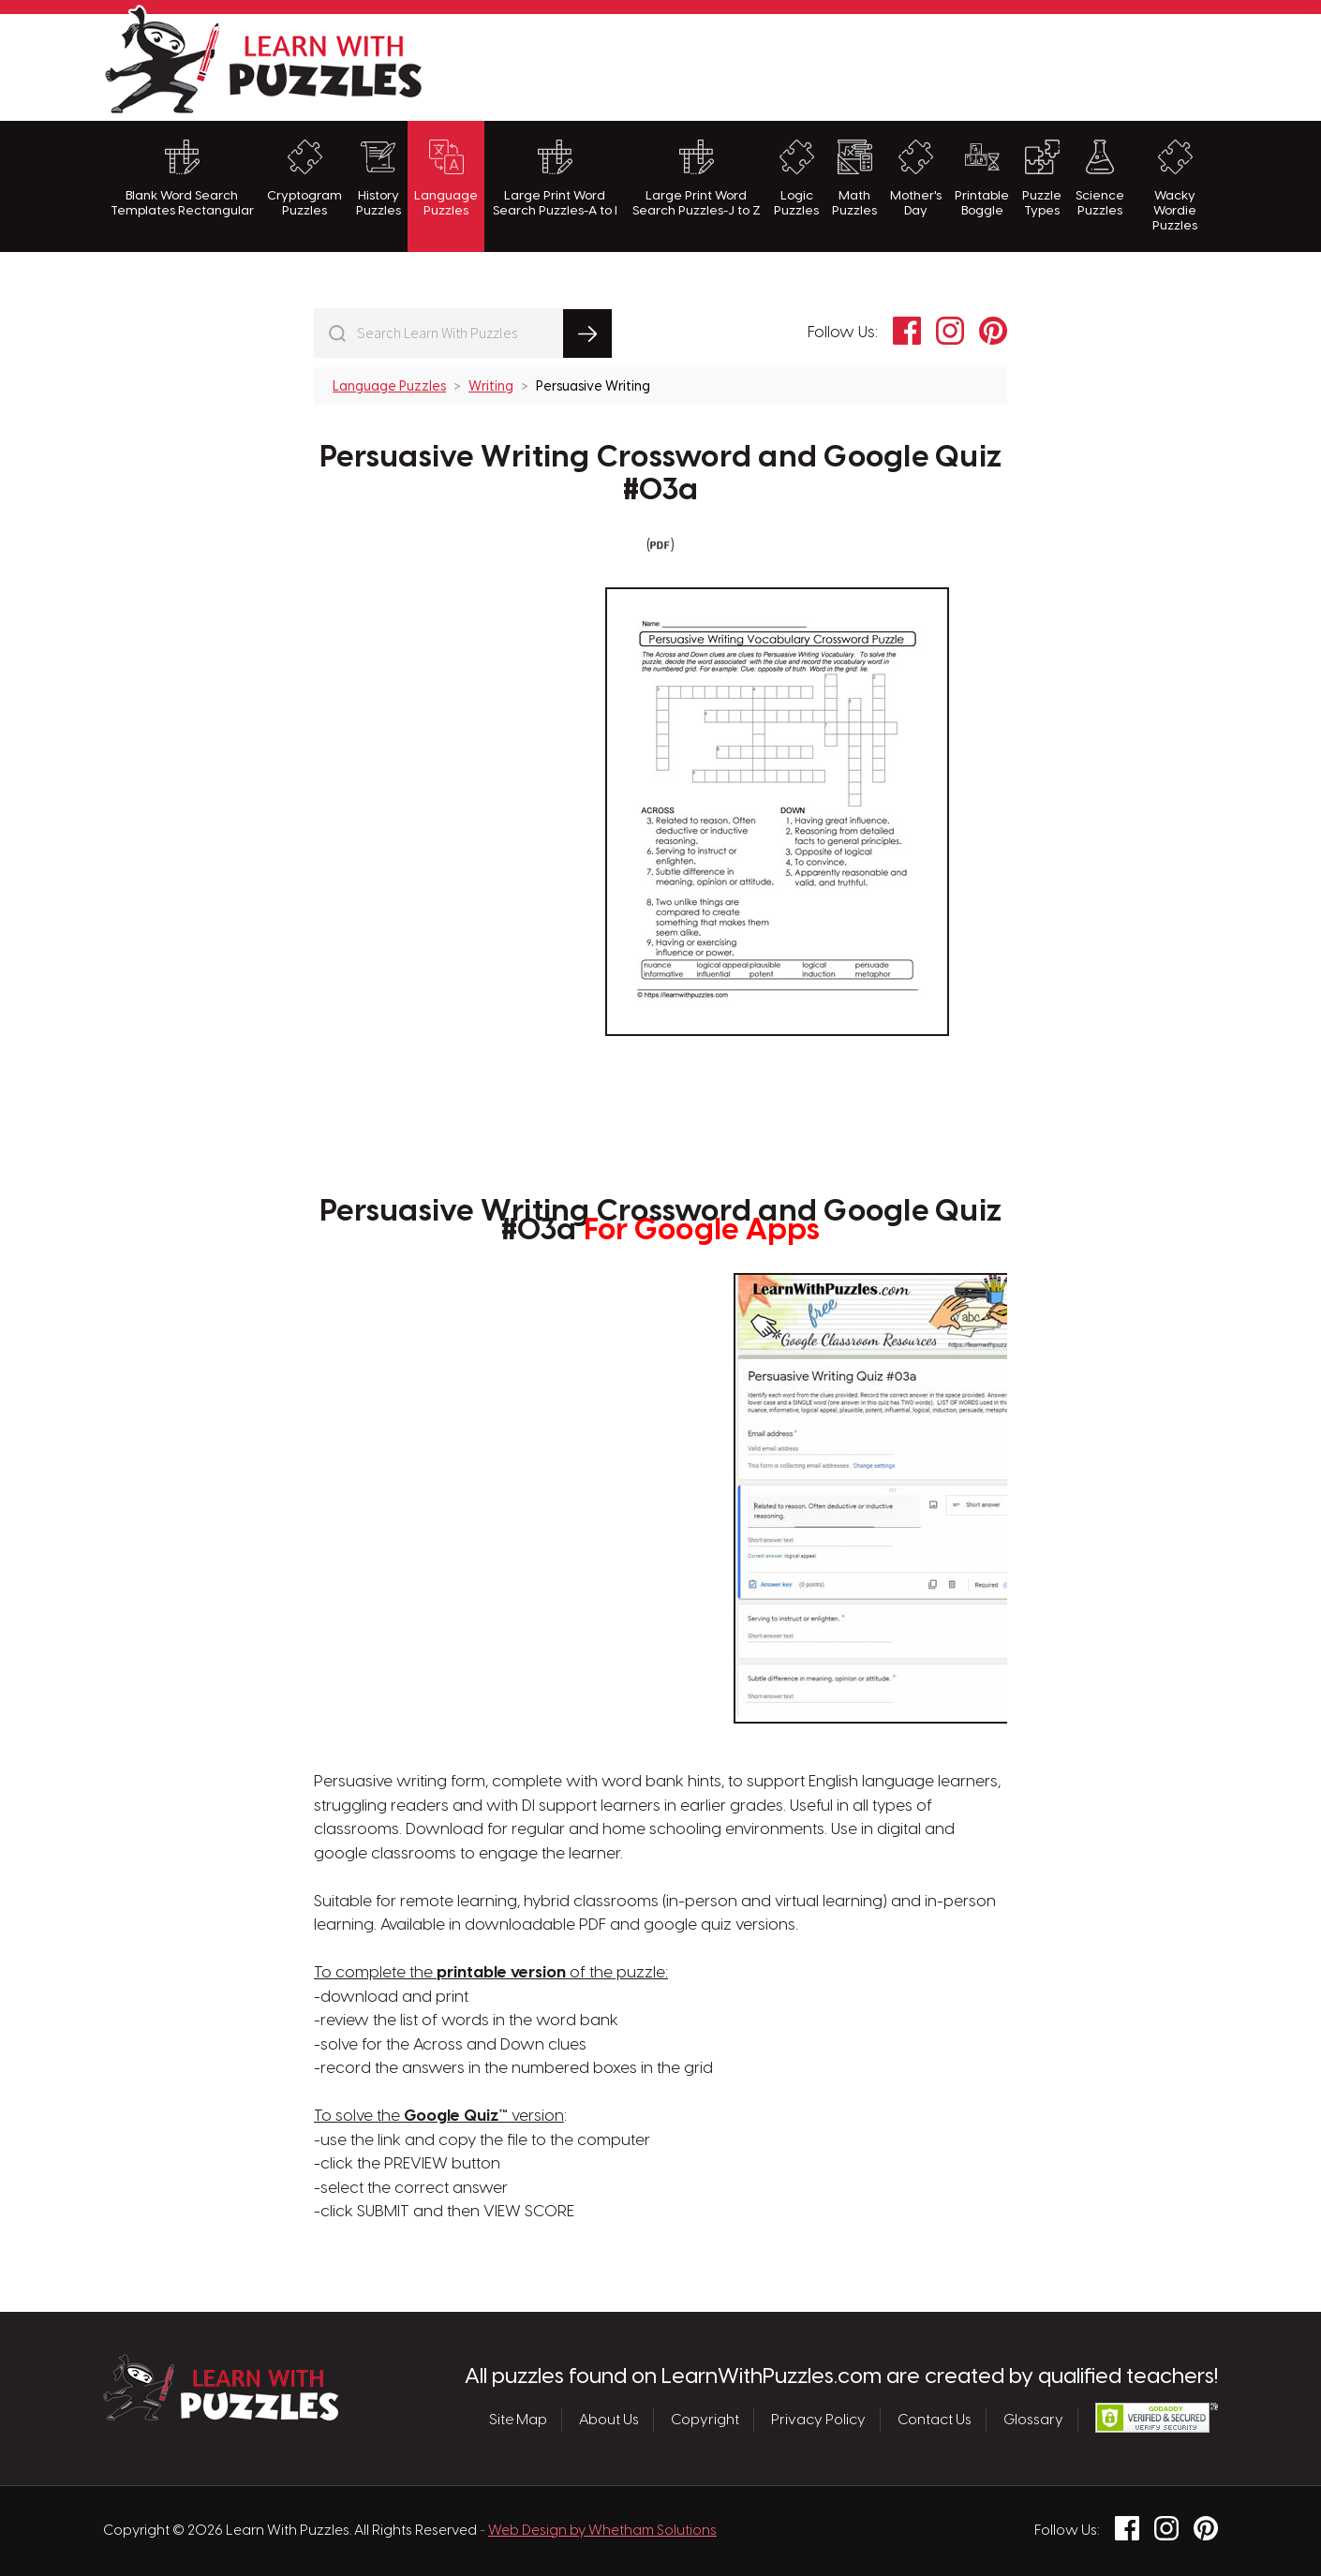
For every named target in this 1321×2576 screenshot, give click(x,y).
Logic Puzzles (796, 178)
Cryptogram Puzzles (304, 178)
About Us (609, 2420)
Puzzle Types (1041, 178)
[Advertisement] (877, 64)
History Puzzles (378, 178)
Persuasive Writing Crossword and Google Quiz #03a (660, 474)
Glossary (1033, 2420)
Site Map (518, 2420)
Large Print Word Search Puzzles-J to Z (696, 178)
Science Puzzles (1100, 178)
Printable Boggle (982, 178)
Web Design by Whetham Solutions (602, 2531)
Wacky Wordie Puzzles (1174, 186)
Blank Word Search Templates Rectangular (182, 178)
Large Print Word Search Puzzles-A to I (555, 178)
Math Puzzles (854, 178)
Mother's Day (916, 178)
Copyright (705, 2420)
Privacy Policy (818, 2420)
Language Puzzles (446, 178)
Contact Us (935, 2420)
